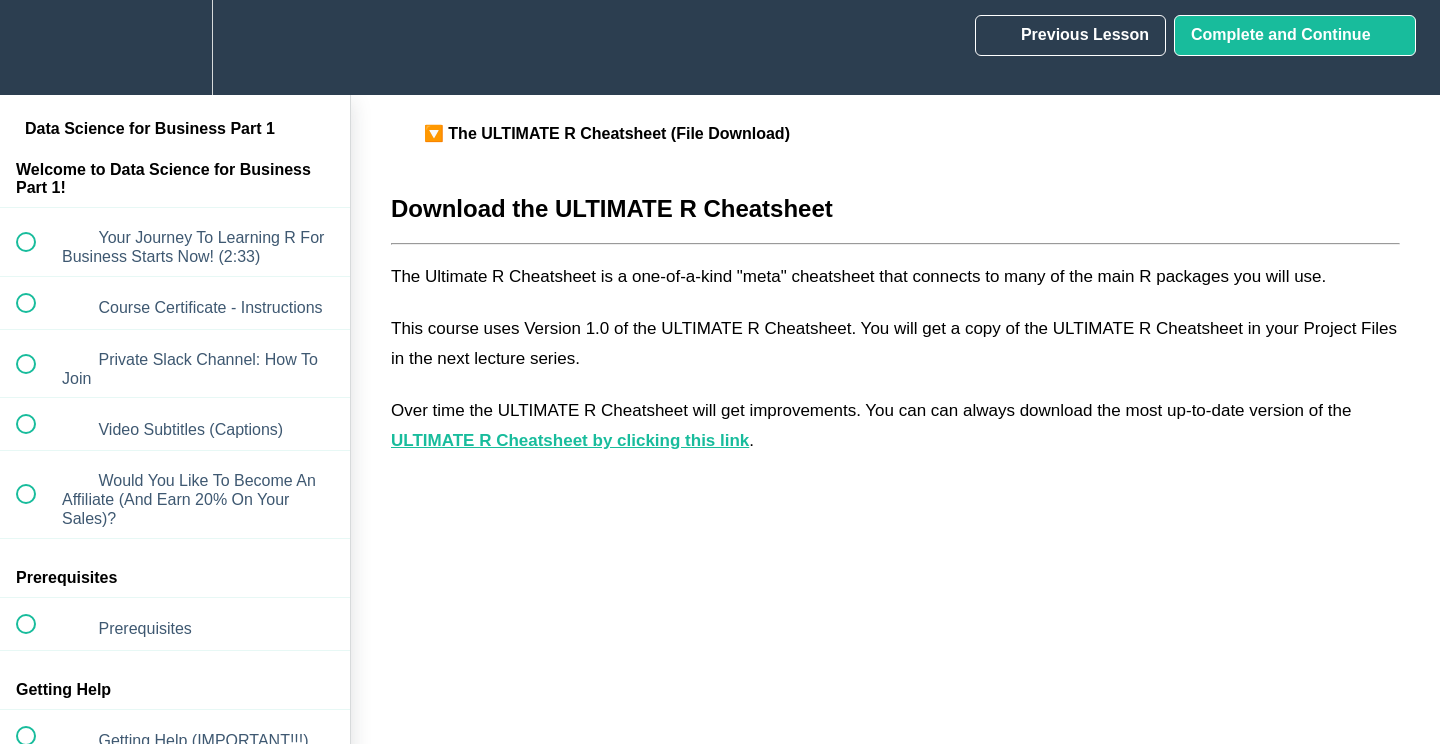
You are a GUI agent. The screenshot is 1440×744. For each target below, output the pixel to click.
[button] (37, 47)
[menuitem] (175, 47)
